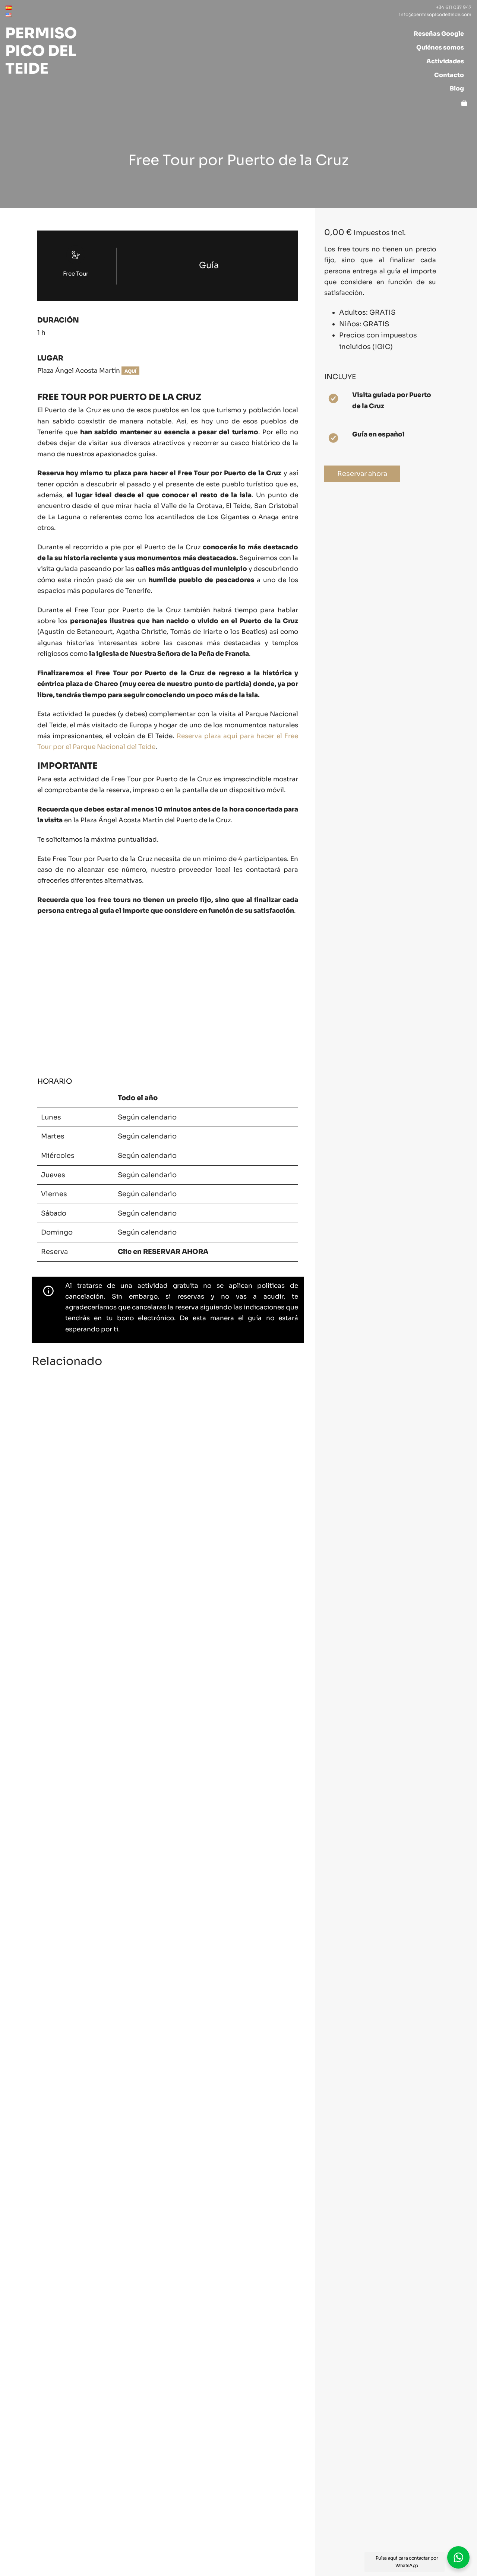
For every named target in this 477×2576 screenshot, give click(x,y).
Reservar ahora (355, 474)
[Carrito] (464, 102)
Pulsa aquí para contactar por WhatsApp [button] (407, 2561)
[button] (458, 2557)
